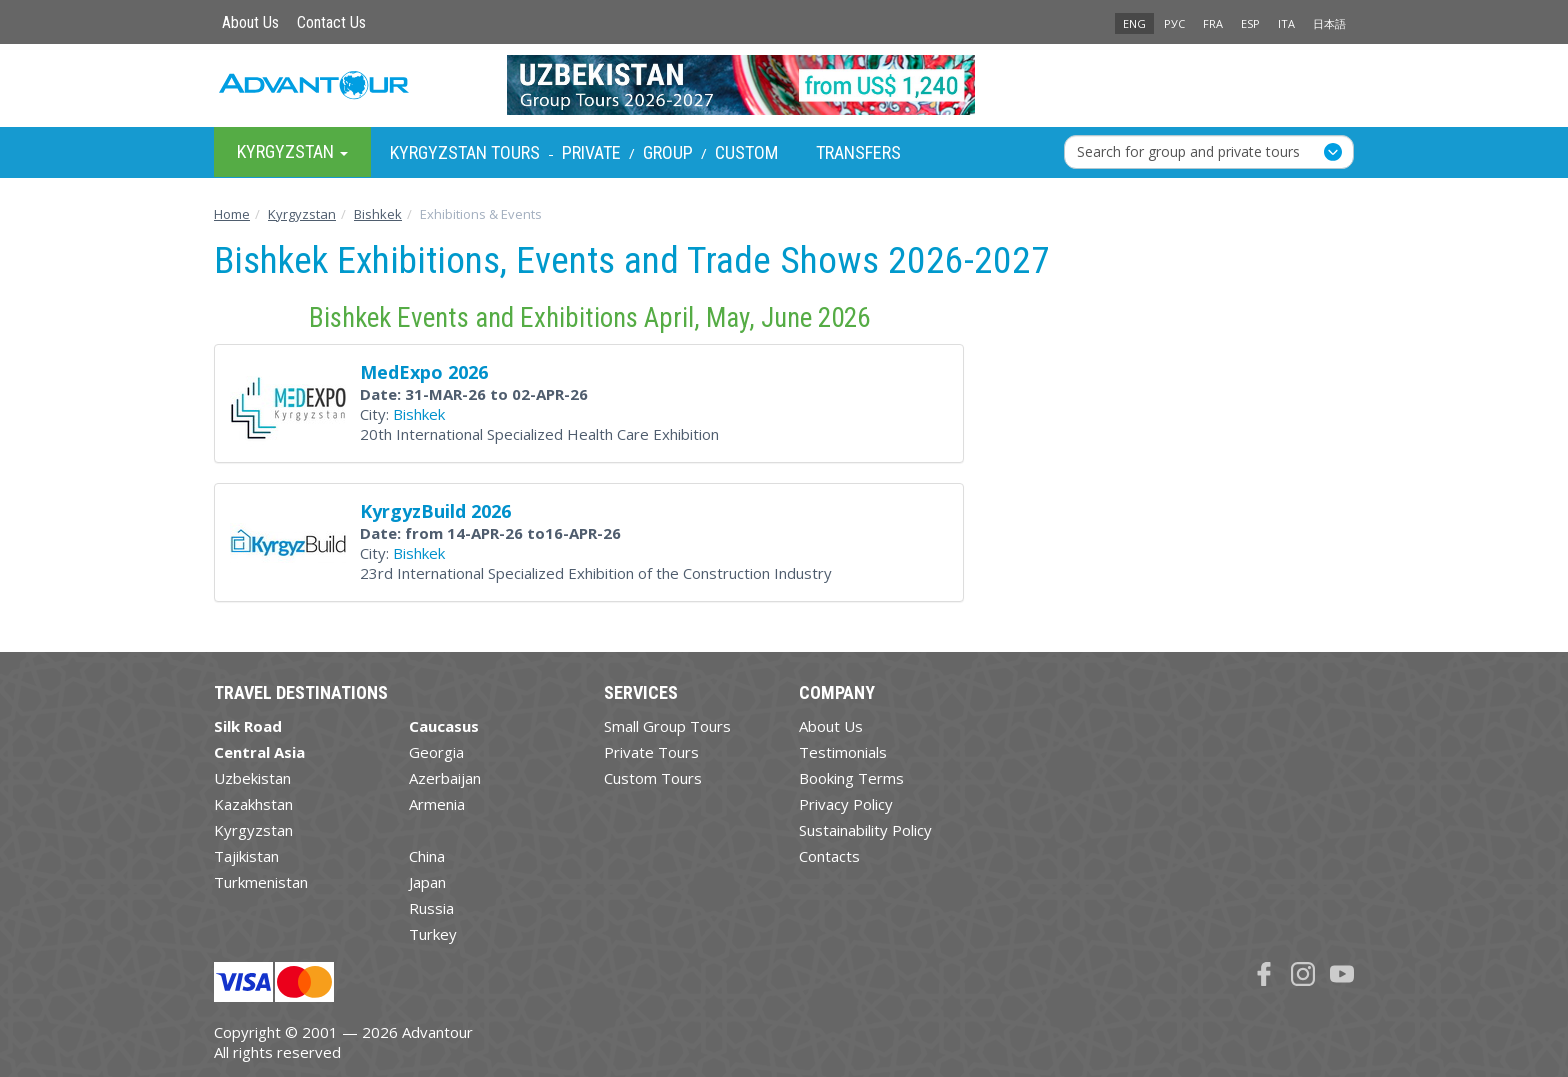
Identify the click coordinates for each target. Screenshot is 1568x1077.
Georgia (436, 752)
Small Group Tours (667, 726)
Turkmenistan (261, 882)
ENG (1134, 23)
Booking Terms (851, 778)
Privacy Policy (846, 804)
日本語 (1329, 23)
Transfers (858, 152)
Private (591, 152)
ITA (1286, 23)
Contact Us (331, 22)
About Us (250, 22)
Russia (431, 908)
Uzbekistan (252, 778)
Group (668, 152)
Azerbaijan (445, 778)
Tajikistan (246, 856)
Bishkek (419, 414)
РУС (1174, 23)
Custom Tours (653, 778)
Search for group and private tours (1188, 151)
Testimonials (843, 752)
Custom (746, 152)
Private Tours (651, 752)
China (427, 856)
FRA (1213, 23)
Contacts (829, 856)
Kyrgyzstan (253, 830)
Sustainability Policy (865, 830)
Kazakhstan (253, 804)
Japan (427, 882)
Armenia (437, 804)
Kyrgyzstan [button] (292, 151)
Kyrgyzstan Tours (465, 152)
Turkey (433, 934)
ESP (1250, 23)
